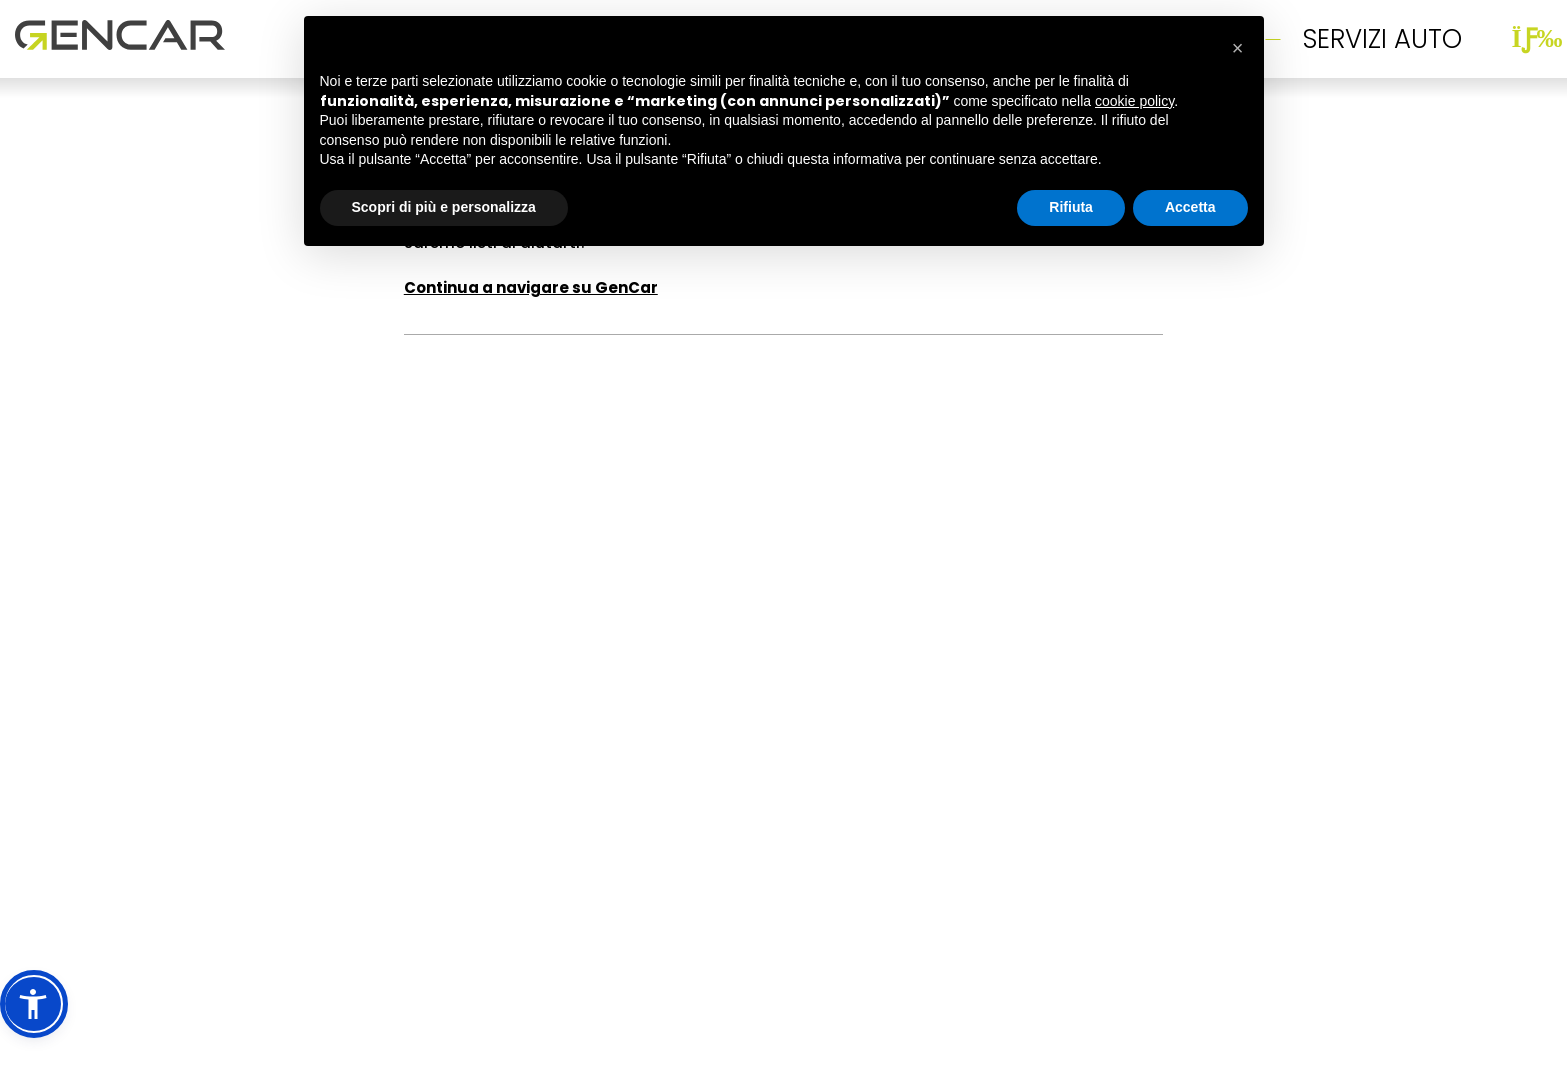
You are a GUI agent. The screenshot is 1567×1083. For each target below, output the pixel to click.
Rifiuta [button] (1071, 204)
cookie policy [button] (1134, 98)
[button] (34, 1004)
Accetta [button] (1190, 204)
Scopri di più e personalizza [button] (444, 204)
